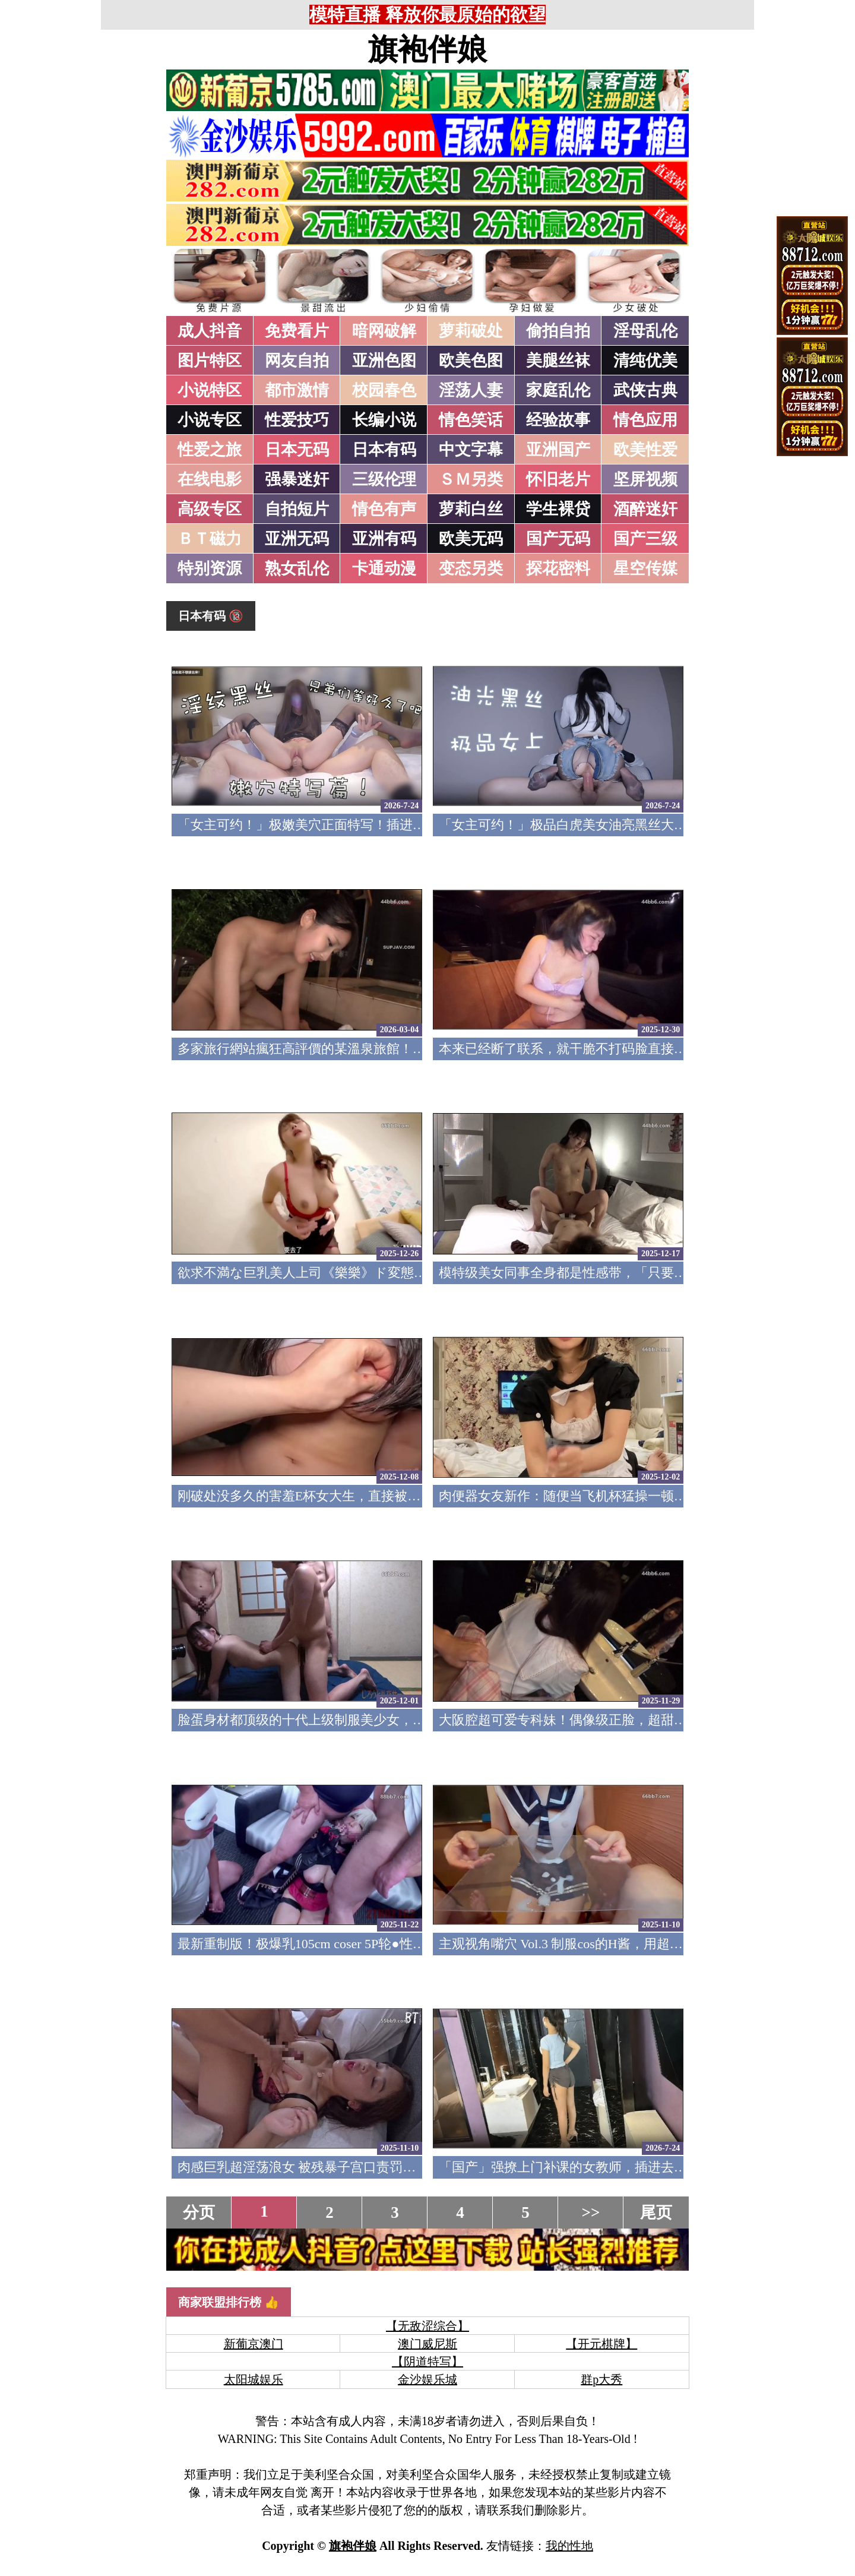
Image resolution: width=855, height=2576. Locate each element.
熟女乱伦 (297, 568)
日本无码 (297, 450)
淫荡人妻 (471, 390)
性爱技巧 (297, 420)
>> (591, 2212)
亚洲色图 (384, 360)
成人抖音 (210, 331)
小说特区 (210, 390)
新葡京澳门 (253, 2343)
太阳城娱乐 (253, 2379)
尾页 (656, 2212)
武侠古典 (645, 390)
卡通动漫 (384, 568)
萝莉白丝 (471, 509)
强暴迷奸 (297, 479)
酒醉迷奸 (645, 509)
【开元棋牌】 (601, 2343)
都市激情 (297, 390)
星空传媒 (645, 568)
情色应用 (645, 420)
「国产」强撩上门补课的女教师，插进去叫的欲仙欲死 (595, 2167)
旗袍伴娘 (427, 49)
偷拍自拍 (558, 331)
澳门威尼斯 (427, 2343)
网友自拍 (297, 360)
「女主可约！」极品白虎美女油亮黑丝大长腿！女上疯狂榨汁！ (622, 824)
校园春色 (384, 390)
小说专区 (210, 420)
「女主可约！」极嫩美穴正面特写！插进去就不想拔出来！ (347, 824)
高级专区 (210, 509)
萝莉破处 (471, 331)
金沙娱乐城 (427, 2379)
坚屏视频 (645, 479)
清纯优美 (645, 360)
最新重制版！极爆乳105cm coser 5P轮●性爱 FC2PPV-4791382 (351, 1943)
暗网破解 (384, 331)
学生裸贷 (558, 509)
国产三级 (645, 539)
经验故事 (558, 420)
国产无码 (558, 539)
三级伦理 (384, 479)
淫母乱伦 (645, 331)
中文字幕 (471, 450)
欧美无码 (471, 539)
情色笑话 (471, 420)
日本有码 (384, 450)
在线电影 (210, 479)
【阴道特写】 (427, 2361)
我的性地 (569, 2545)
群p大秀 (601, 2379)
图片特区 (210, 360)
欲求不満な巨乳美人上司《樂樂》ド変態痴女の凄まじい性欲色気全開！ (388, 1272)
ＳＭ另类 (471, 479)
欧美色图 (471, 360)
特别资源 (210, 568)
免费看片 (297, 331)
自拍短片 (297, 509)
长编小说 (384, 420)
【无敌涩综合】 (427, 2325)
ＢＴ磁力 (210, 539)
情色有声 (384, 509)
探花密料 (558, 568)
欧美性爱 (645, 450)
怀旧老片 (558, 479)
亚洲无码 (297, 539)
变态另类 (471, 568)
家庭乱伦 (558, 390)
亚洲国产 (558, 450)
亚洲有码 (384, 539)
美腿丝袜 (558, 360)
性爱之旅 (210, 450)
